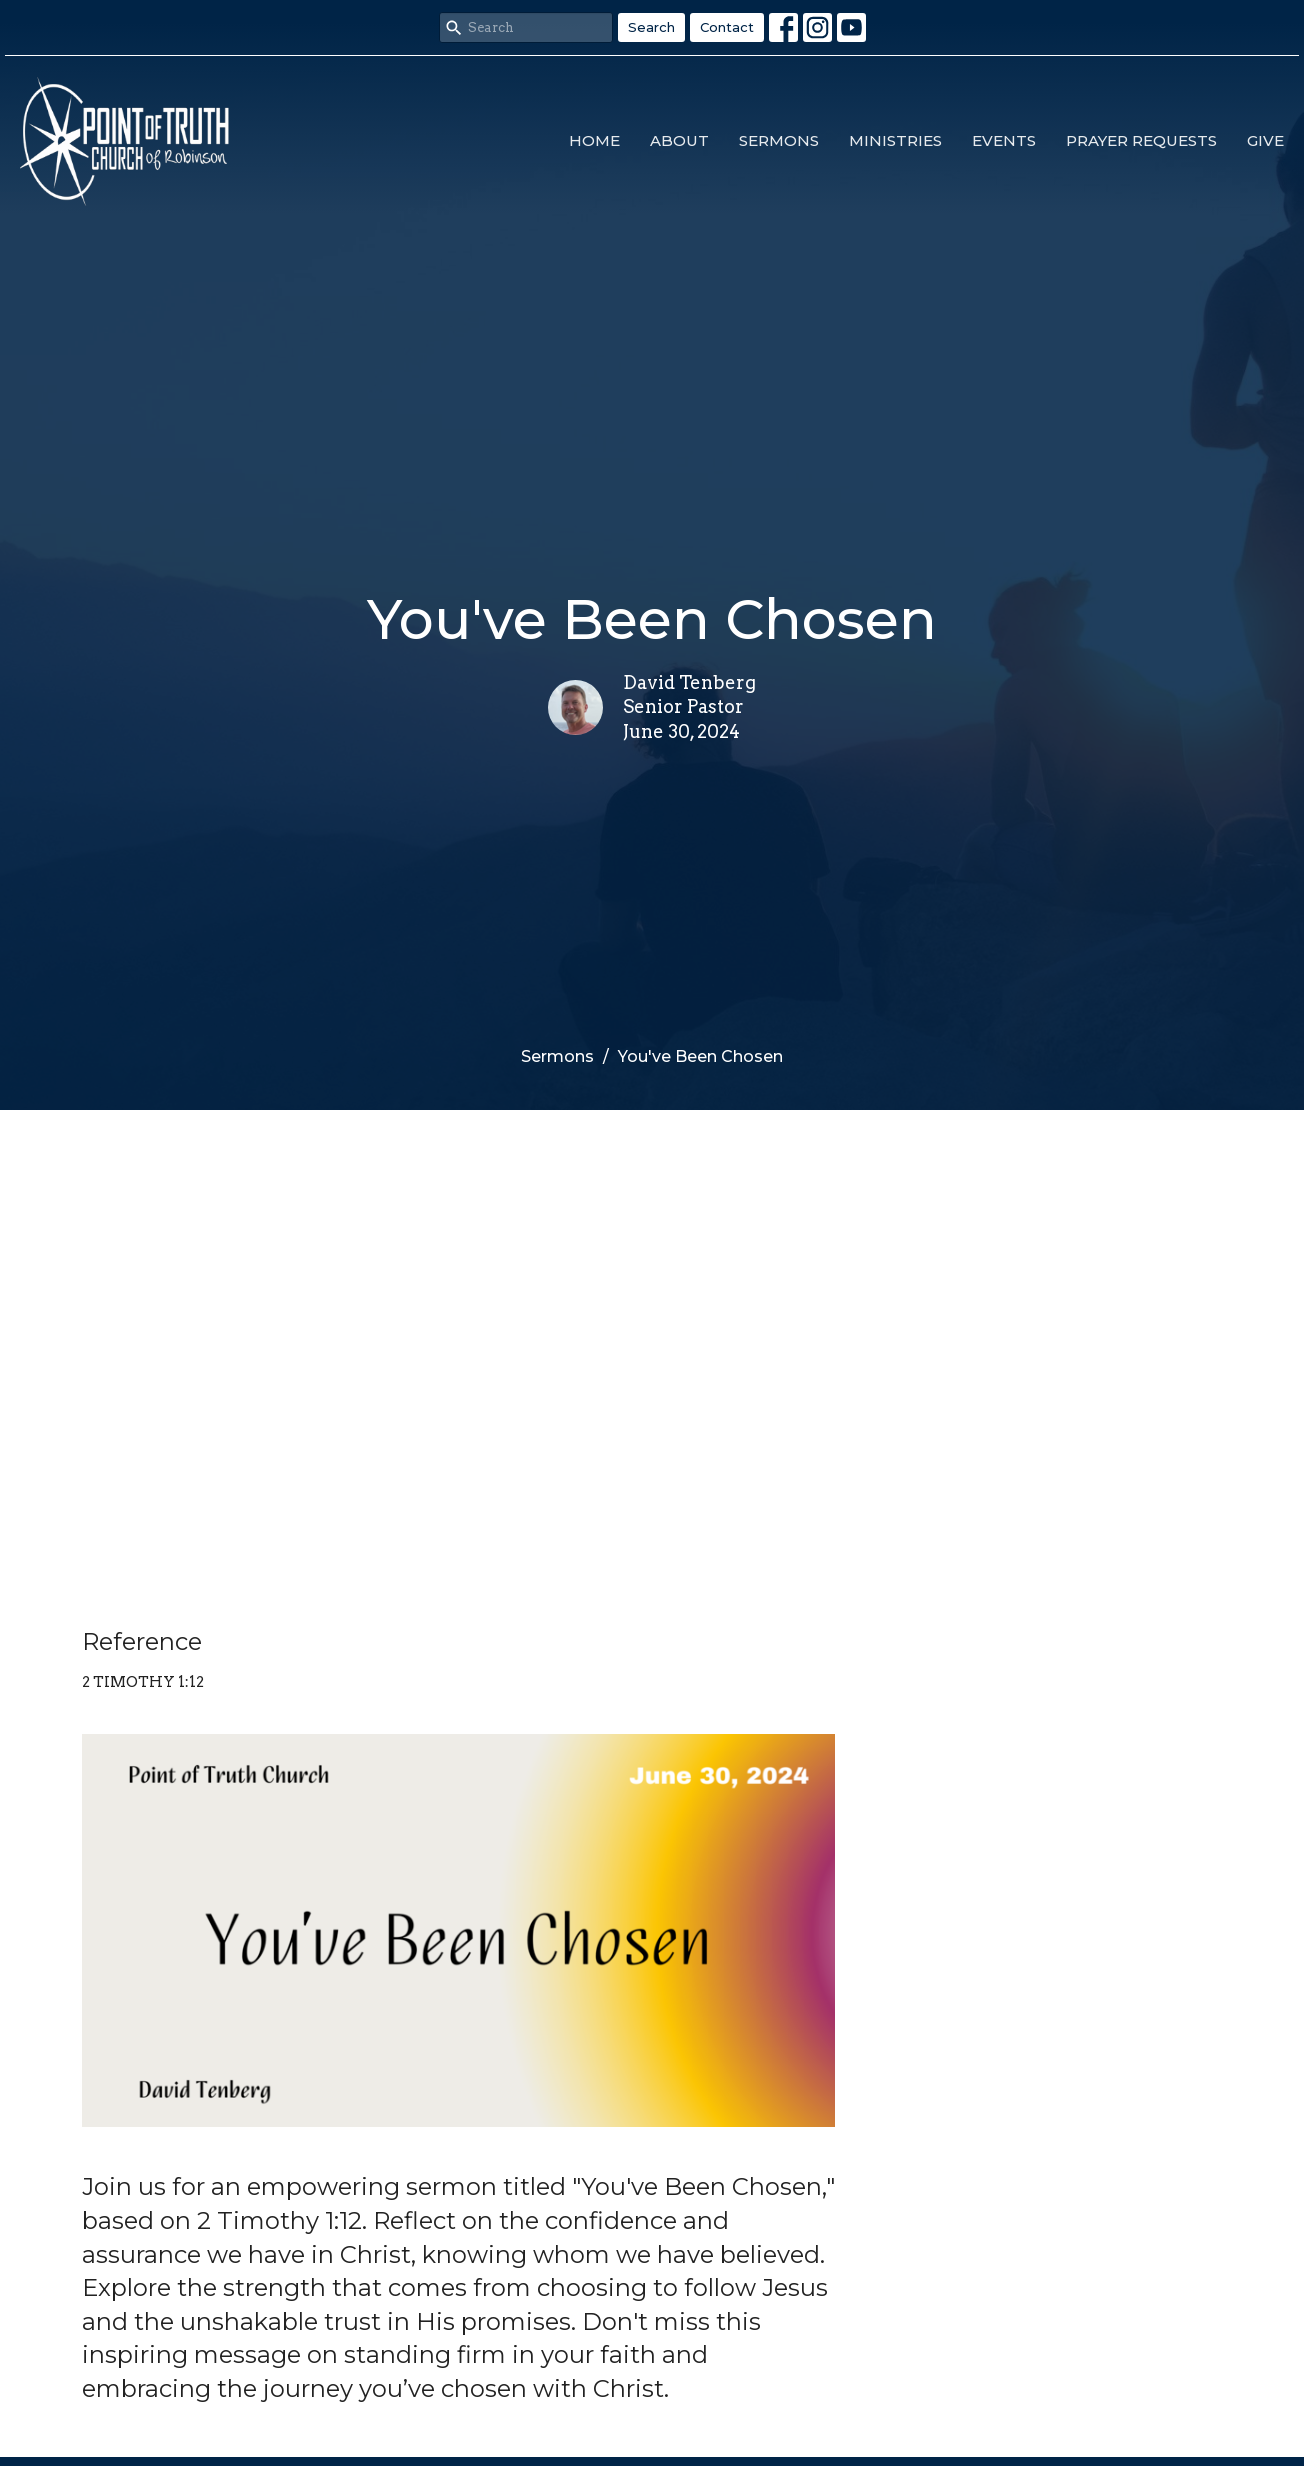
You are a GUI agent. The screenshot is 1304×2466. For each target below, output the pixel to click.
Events (1004, 140)
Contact (727, 27)
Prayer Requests (1141, 140)
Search (651, 27)
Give (1265, 140)
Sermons (779, 140)
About (679, 140)
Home (594, 140)
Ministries (895, 140)
